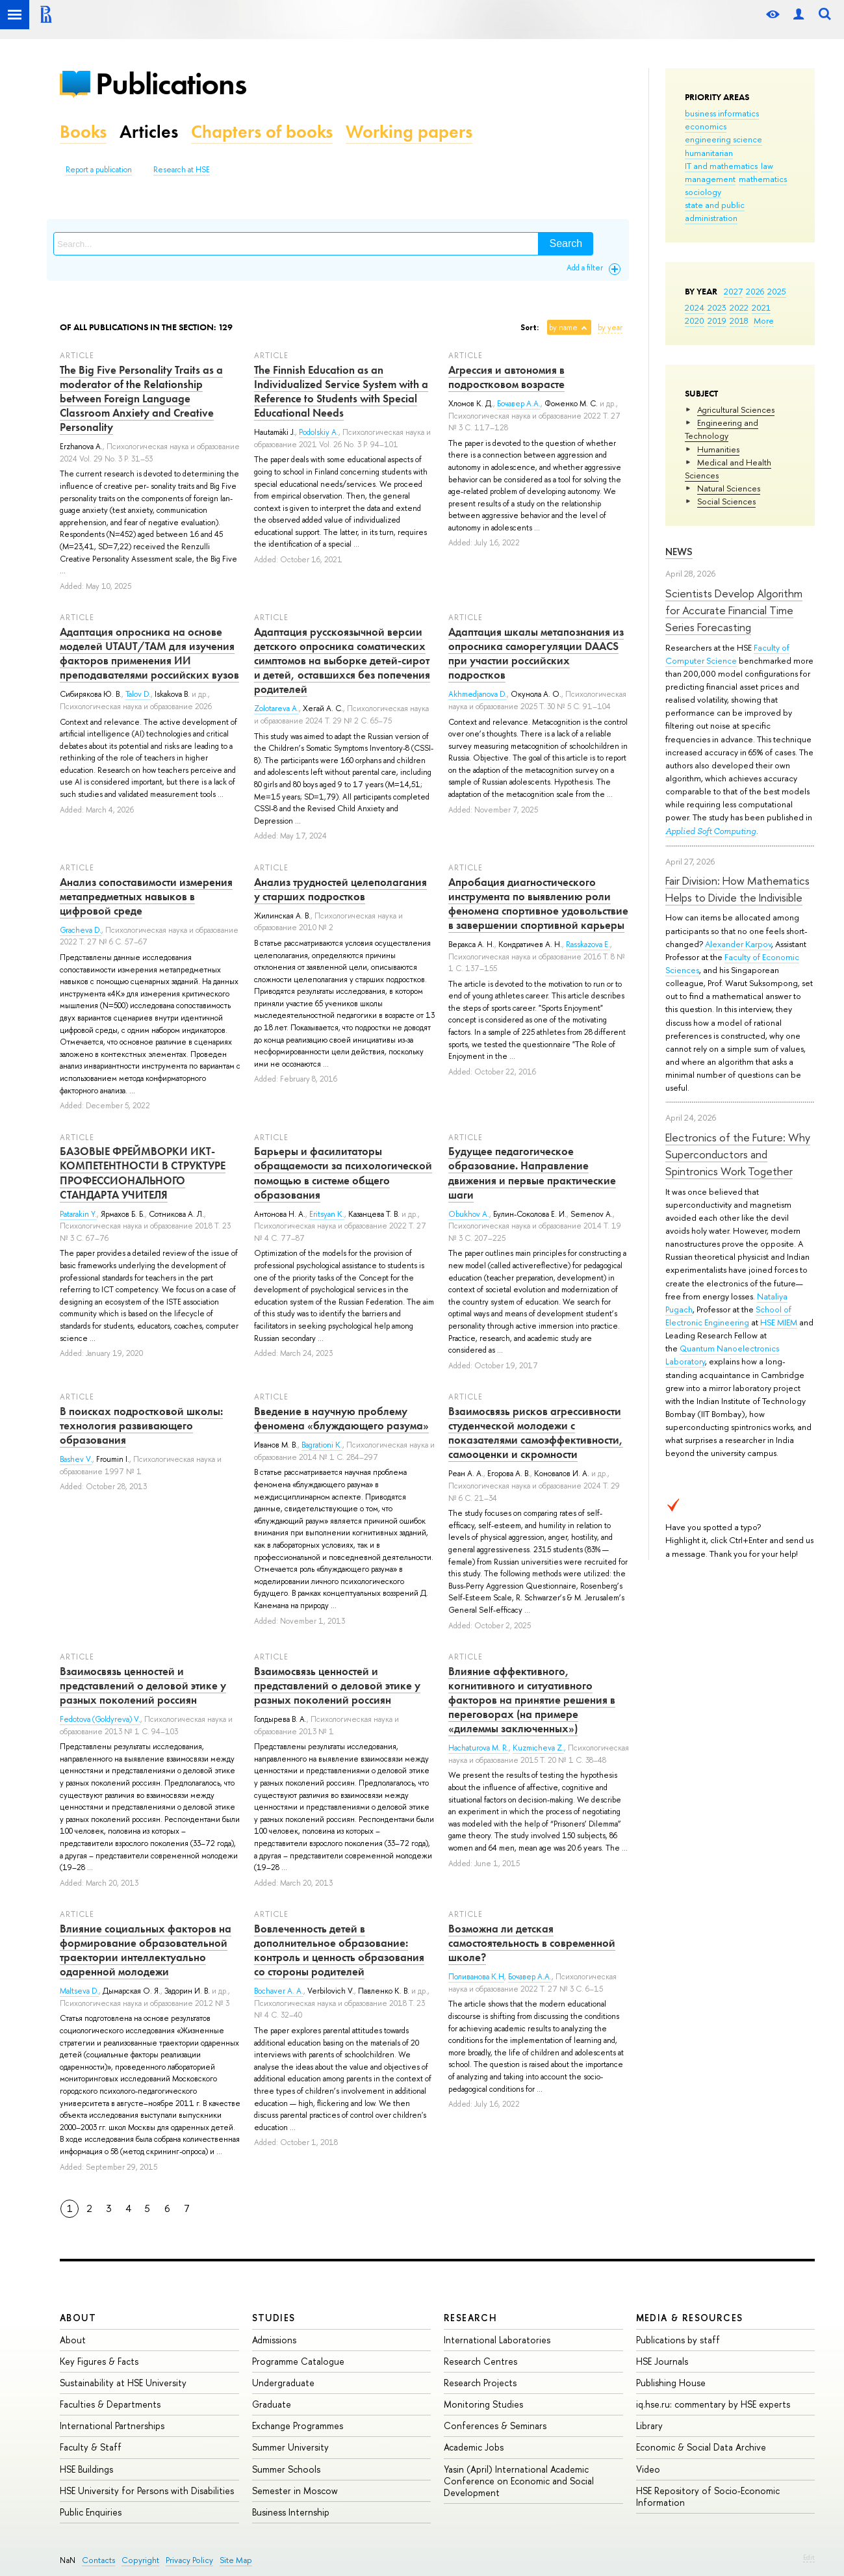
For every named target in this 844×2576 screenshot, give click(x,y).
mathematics (763, 179)
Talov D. (138, 694)
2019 (717, 320)
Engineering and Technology (721, 429)
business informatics (722, 113)
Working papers (409, 131)
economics (705, 126)
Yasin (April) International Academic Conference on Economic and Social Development (519, 2481)
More (764, 320)
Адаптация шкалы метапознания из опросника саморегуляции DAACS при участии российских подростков (536, 653)
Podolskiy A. (319, 432)
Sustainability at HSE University (123, 2382)
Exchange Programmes (297, 2425)
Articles (149, 131)
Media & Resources (689, 2317)
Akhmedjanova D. (477, 694)
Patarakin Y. (78, 1214)
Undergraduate (283, 2382)
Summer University (290, 2447)
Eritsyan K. (326, 1214)
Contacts (98, 2560)
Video (648, 2469)
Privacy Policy (189, 2560)
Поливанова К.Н (476, 1976)
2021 (761, 307)
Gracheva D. (80, 930)
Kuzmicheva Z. (538, 1748)
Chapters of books (262, 131)
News (679, 551)
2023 (717, 307)
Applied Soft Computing (710, 831)
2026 (755, 291)
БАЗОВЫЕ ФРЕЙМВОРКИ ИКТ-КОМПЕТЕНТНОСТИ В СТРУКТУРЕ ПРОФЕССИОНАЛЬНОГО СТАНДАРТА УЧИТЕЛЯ (142, 1172)
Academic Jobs (474, 2447)
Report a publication (99, 169)
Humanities (718, 449)
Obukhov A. (468, 1214)
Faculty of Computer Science (727, 654)
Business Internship (290, 2512)
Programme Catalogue (298, 2361)
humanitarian (709, 153)
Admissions (274, 2340)
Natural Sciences (728, 488)
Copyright (140, 2560)
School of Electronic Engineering (728, 1315)
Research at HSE (181, 169)
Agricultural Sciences (735, 409)
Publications (171, 83)
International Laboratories (497, 2340)
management (710, 179)
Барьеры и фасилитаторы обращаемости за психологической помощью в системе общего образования (343, 1172)
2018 (739, 320)
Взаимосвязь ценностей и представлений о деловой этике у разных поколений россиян (143, 1685)
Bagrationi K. (321, 1445)
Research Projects (480, 2382)
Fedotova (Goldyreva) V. (100, 1719)
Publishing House (671, 2382)
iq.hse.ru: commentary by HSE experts (713, 2404)
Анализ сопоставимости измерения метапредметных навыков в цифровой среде (146, 896)
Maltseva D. (79, 1991)
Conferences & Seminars (495, 2425)
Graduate (271, 2404)
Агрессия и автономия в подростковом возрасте (506, 377)
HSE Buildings (86, 2469)
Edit (809, 2557)
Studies (274, 2317)
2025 (776, 291)
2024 (694, 307)
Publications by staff (678, 2340)
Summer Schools (286, 2469)
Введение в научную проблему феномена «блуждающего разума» (341, 1418)
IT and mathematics (721, 166)
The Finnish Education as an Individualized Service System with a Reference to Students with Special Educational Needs (341, 391)
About (78, 2317)
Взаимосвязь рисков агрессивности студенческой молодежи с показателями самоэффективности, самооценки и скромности (535, 1432)
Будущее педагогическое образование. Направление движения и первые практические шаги (532, 1172)
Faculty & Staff (90, 2447)
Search (566, 243)
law (767, 166)
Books (83, 131)
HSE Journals (662, 2361)
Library (649, 2425)
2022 (739, 307)
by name (563, 327)
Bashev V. (76, 1459)
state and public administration (715, 211)
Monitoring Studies (483, 2404)
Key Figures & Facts (99, 2361)
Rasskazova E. (588, 944)
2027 (733, 291)
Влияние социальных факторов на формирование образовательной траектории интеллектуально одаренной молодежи (145, 1950)
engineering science (723, 139)
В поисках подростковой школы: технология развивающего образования (141, 1425)
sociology (703, 192)
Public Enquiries (90, 2512)
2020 (694, 320)
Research (470, 2317)
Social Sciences (726, 501)
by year (610, 327)
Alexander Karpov (738, 944)
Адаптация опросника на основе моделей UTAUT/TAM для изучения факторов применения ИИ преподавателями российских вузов (149, 653)
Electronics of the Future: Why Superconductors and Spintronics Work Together (737, 1154)
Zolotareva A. (276, 708)
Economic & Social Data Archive (701, 2447)
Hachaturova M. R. (478, 1748)
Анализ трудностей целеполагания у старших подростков (340, 889)
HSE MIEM (778, 1322)
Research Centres (480, 2361)
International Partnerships (112, 2425)
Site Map (236, 2560)
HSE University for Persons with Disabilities (147, 2490)
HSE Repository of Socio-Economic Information (708, 2496)
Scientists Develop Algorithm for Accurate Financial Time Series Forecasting (733, 610)
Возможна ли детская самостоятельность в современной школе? (531, 1942)
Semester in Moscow (295, 2490)
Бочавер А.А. (519, 403)
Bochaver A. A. (278, 1991)
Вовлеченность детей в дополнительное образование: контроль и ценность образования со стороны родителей (339, 1950)
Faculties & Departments (110, 2404)
